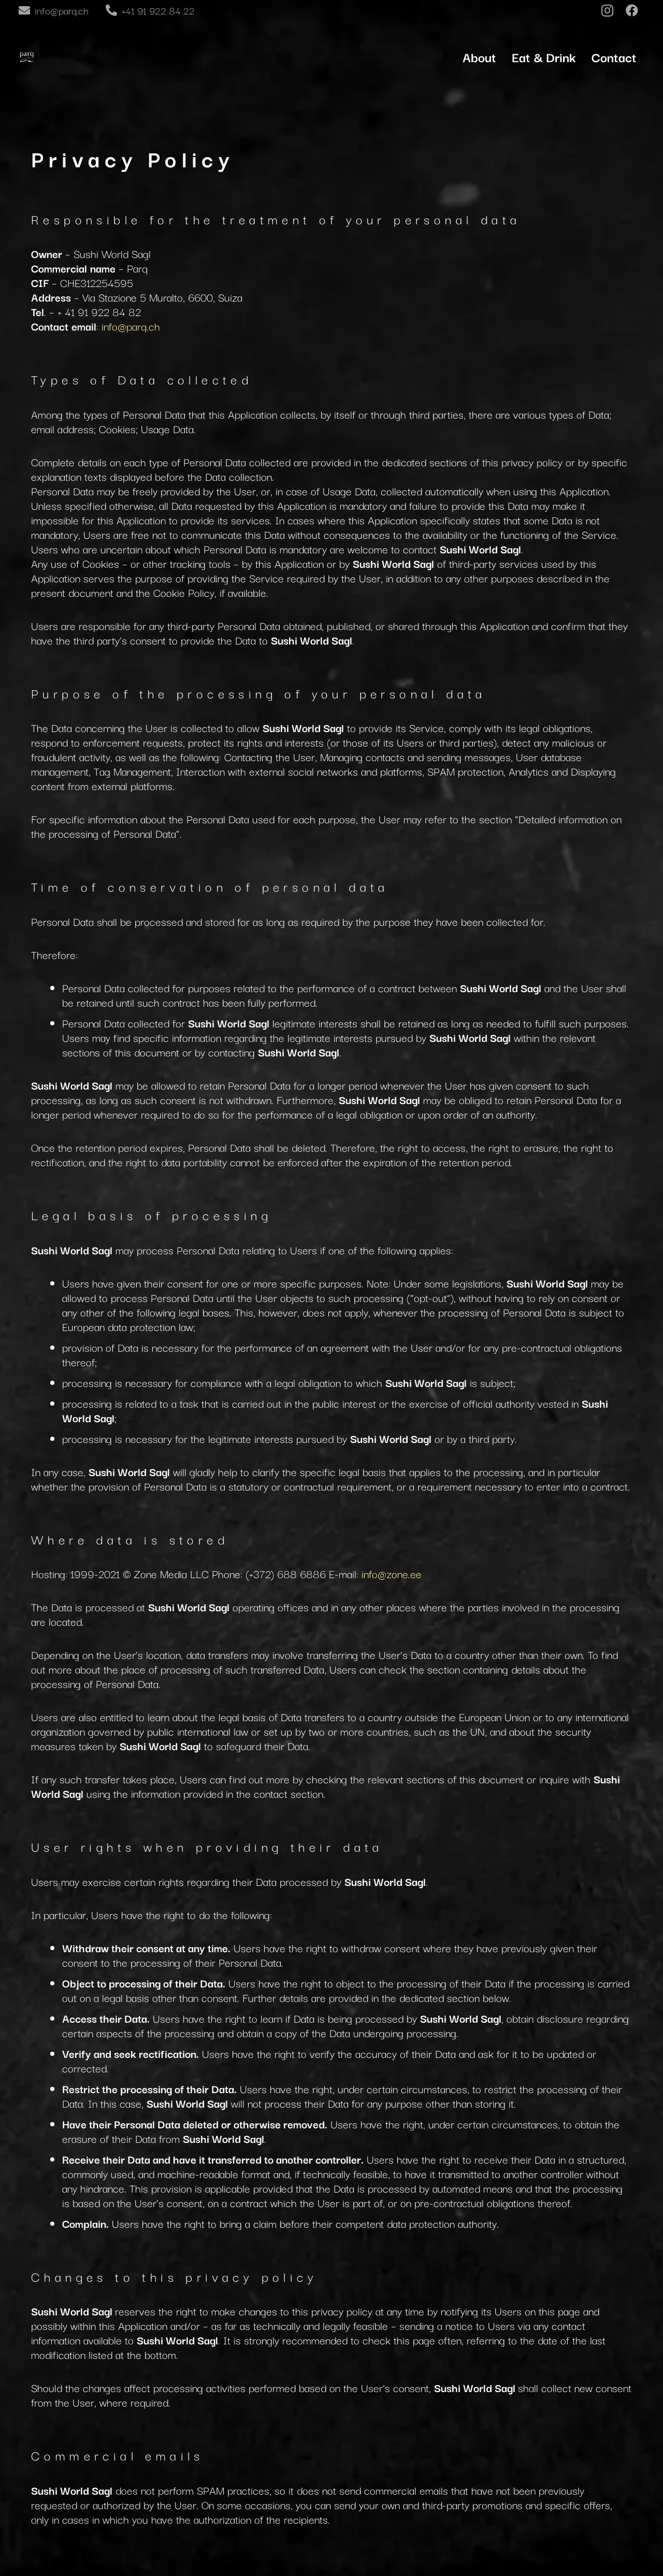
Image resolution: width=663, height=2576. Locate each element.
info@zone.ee (392, 1573)
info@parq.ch (131, 326)
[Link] (26, 57)
